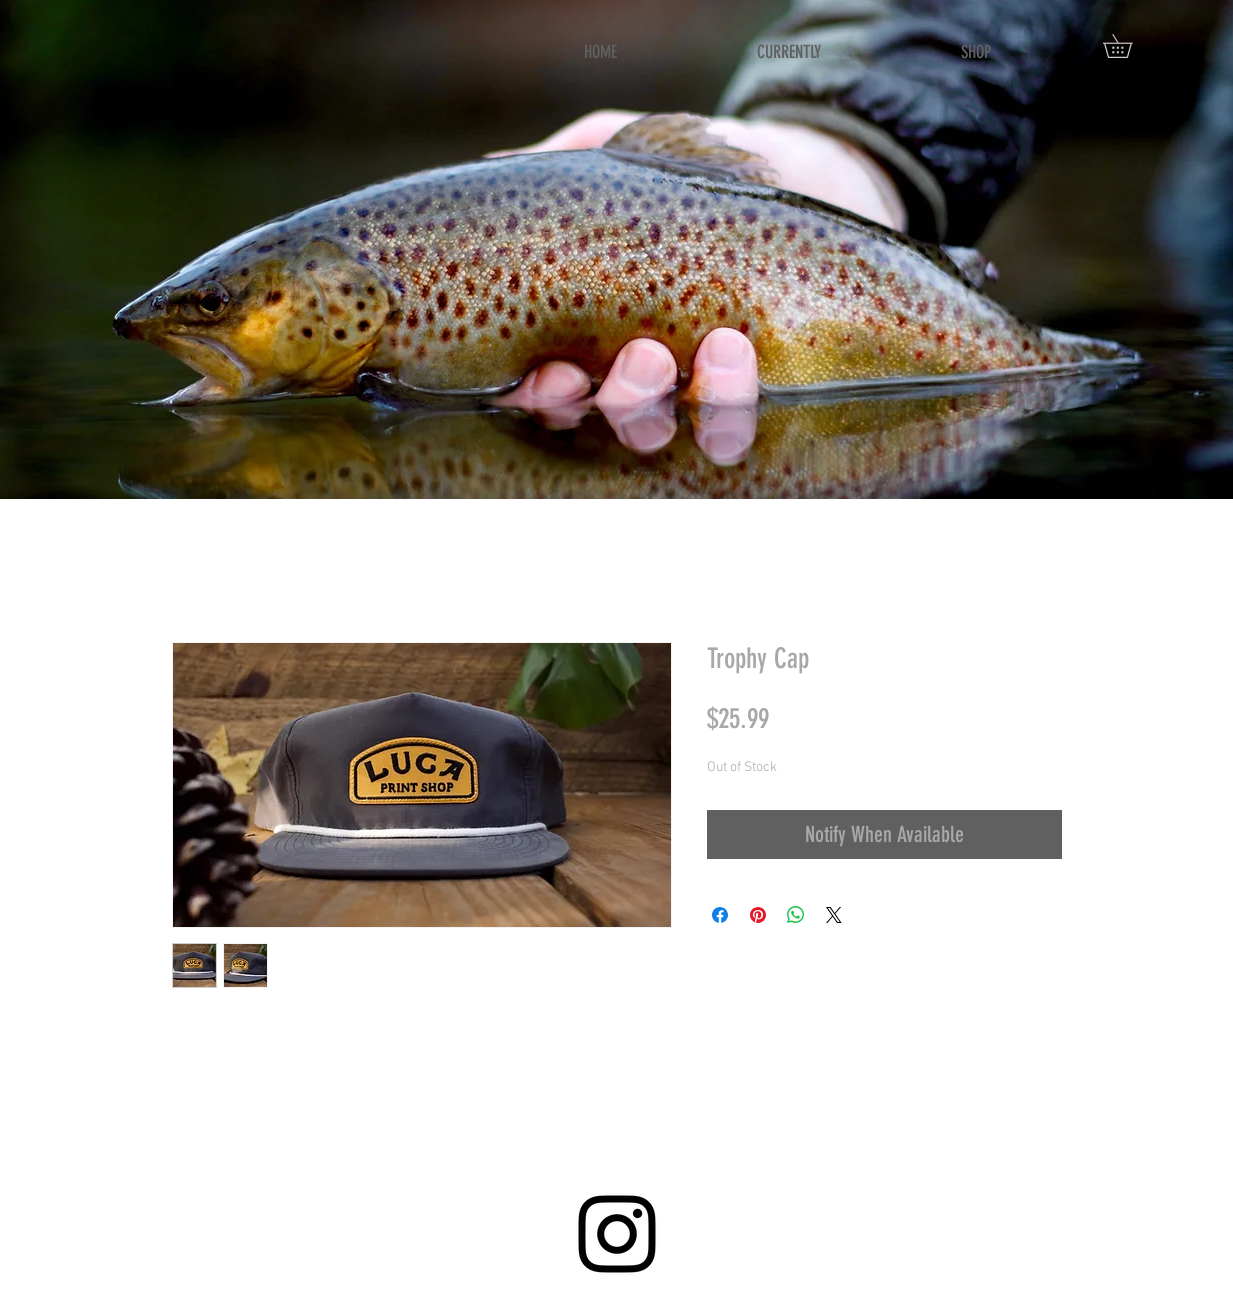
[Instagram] (617, 1234)
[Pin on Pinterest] (758, 915)
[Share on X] (834, 915)
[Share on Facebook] (720, 915)
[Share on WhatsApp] (796, 915)
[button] (1129, 46)
